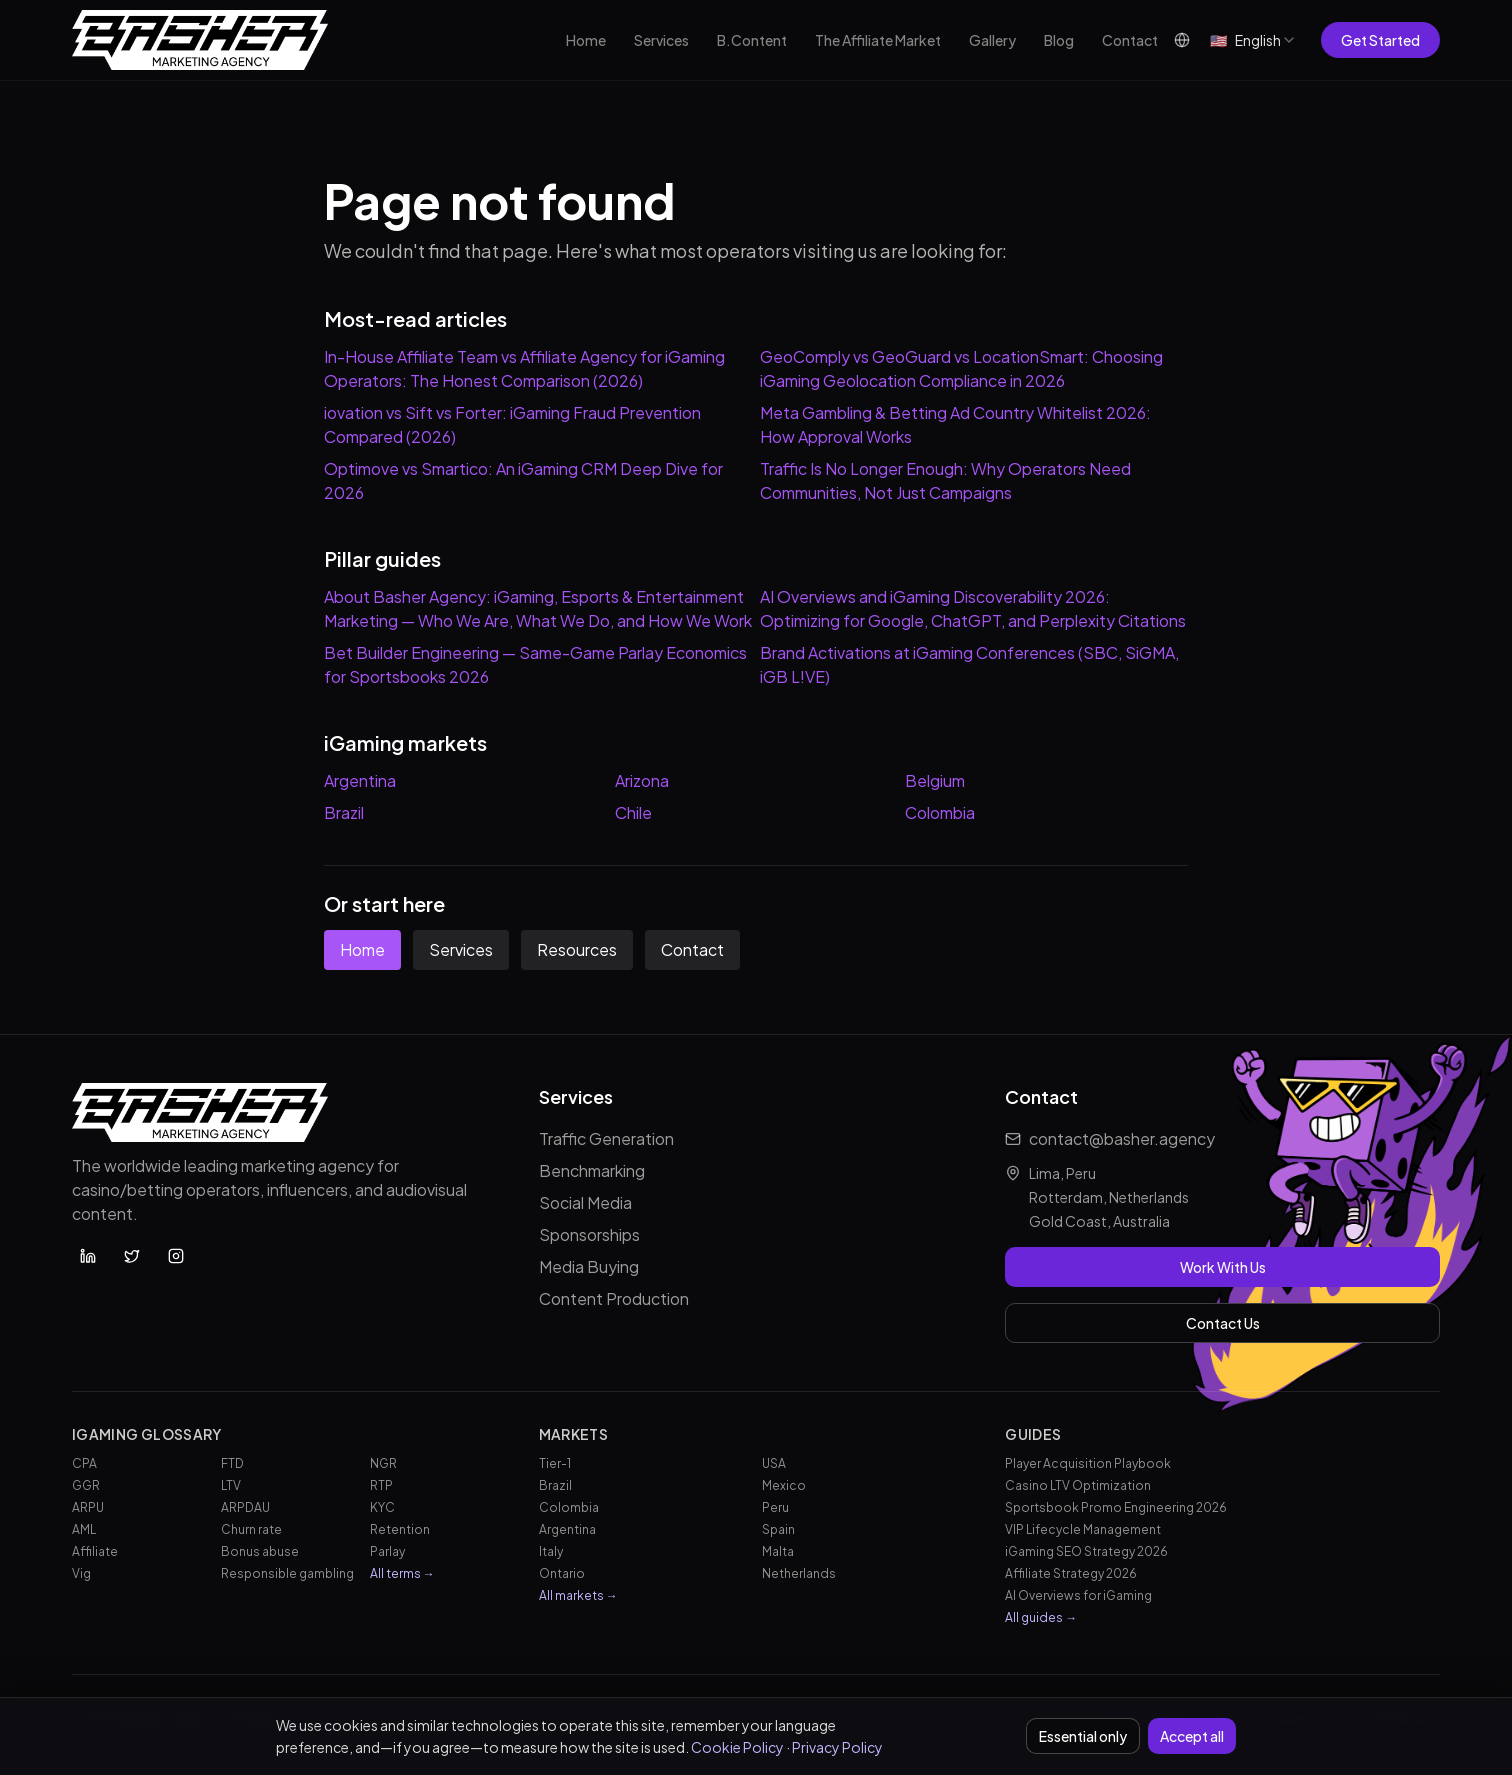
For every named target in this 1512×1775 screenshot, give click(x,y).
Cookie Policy (737, 1747)
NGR (383, 1463)
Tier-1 (555, 1463)
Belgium (935, 780)
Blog (1059, 40)
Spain (778, 1529)
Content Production (614, 1298)
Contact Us (1223, 1323)
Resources (577, 949)
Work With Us (1223, 1267)
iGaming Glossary (147, 1434)
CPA (84, 1463)
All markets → (578, 1595)
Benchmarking (592, 1170)
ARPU (88, 1507)
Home (586, 40)
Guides (1033, 1434)
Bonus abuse (260, 1551)
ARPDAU (245, 1507)
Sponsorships (589, 1234)
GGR (86, 1485)
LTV (231, 1485)
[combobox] (1253, 40)
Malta (778, 1551)
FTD (232, 1463)
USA (774, 1463)
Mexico (784, 1485)
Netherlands (799, 1573)
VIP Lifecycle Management (1083, 1529)
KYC (382, 1507)
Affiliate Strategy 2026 (1071, 1573)
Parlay (387, 1551)
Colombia (940, 812)
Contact (1130, 40)
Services (661, 40)
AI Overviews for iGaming (1078, 1595)
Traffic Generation (606, 1138)
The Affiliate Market (878, 40)
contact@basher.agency (1122, 1138)
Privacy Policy (837, 1747)
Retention (400, 1529)
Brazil (344, 812)
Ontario (562, 1573)
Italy (551, 1551)
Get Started (1380, 40)
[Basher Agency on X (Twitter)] (132, 1256)
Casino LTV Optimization (1078, 1485)
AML (84, 1529)
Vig (81, 1573)
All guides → (1041, 1617)
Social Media (585, 1202)
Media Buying (589, 1266)
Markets (573, 1434)
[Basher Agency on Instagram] (176, 1256)
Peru (775, 1507)
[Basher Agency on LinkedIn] (88, 1256)
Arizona (642, 780)
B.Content (752, 40)
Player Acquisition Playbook (1088, 1463)
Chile (633, 812)
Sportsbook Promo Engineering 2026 (1116, 1507)
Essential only (1083, 1736)
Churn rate (251, 1529)
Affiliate (95, 1551)
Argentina (360, 780)
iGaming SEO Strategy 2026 (1086, 1551)
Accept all (1192, 1736)
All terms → (402, 1573)
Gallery (992, 40)
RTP (381, 1485)
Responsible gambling (287, 1573)
